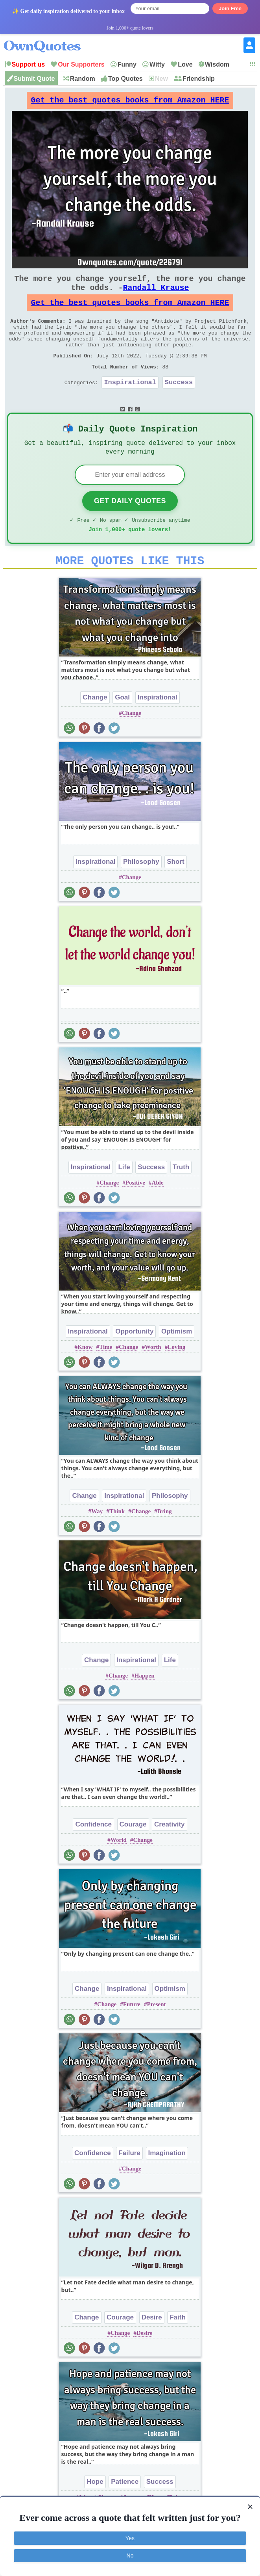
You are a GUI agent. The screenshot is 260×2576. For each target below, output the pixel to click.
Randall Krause (156, 295)
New (161, 78)
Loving (176, 1378)
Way (97, 1543)
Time (105, 1378)
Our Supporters (81, 64)
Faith (178, 2349)
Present (156, 2036)
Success (179, 403)
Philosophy (141, 893)
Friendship (199, 78)
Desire (152, 2349)
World (119, 1871)
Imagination (167, 2184)
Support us (28, 64)
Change (95, 729)
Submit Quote (34, 78)
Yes (130, 2538)
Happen (145, 1707)
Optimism (176, 1363)
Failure (129, 2184)
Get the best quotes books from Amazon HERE (130, 102)
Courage (133, 1856)
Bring (164, 1543)
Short (175, 893)
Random (82, 78)
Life (124, 1198)
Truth (181, 1198)
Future (131, 2036)
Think (117, 1543)
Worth (153, 1378)
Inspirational (130, 403)
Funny (127, 64)
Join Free (230, 8)
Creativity (169, 1856)
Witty (157, 64)
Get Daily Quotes (130, 528)
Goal (122, 729)
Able (158, 1214)
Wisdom (217, 64)
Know (84, 1378)
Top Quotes (125, 78)
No (130, 2555)
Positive (135, 1214)
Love (185, 64)
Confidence (93, 1856)
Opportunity (134, 1363)
